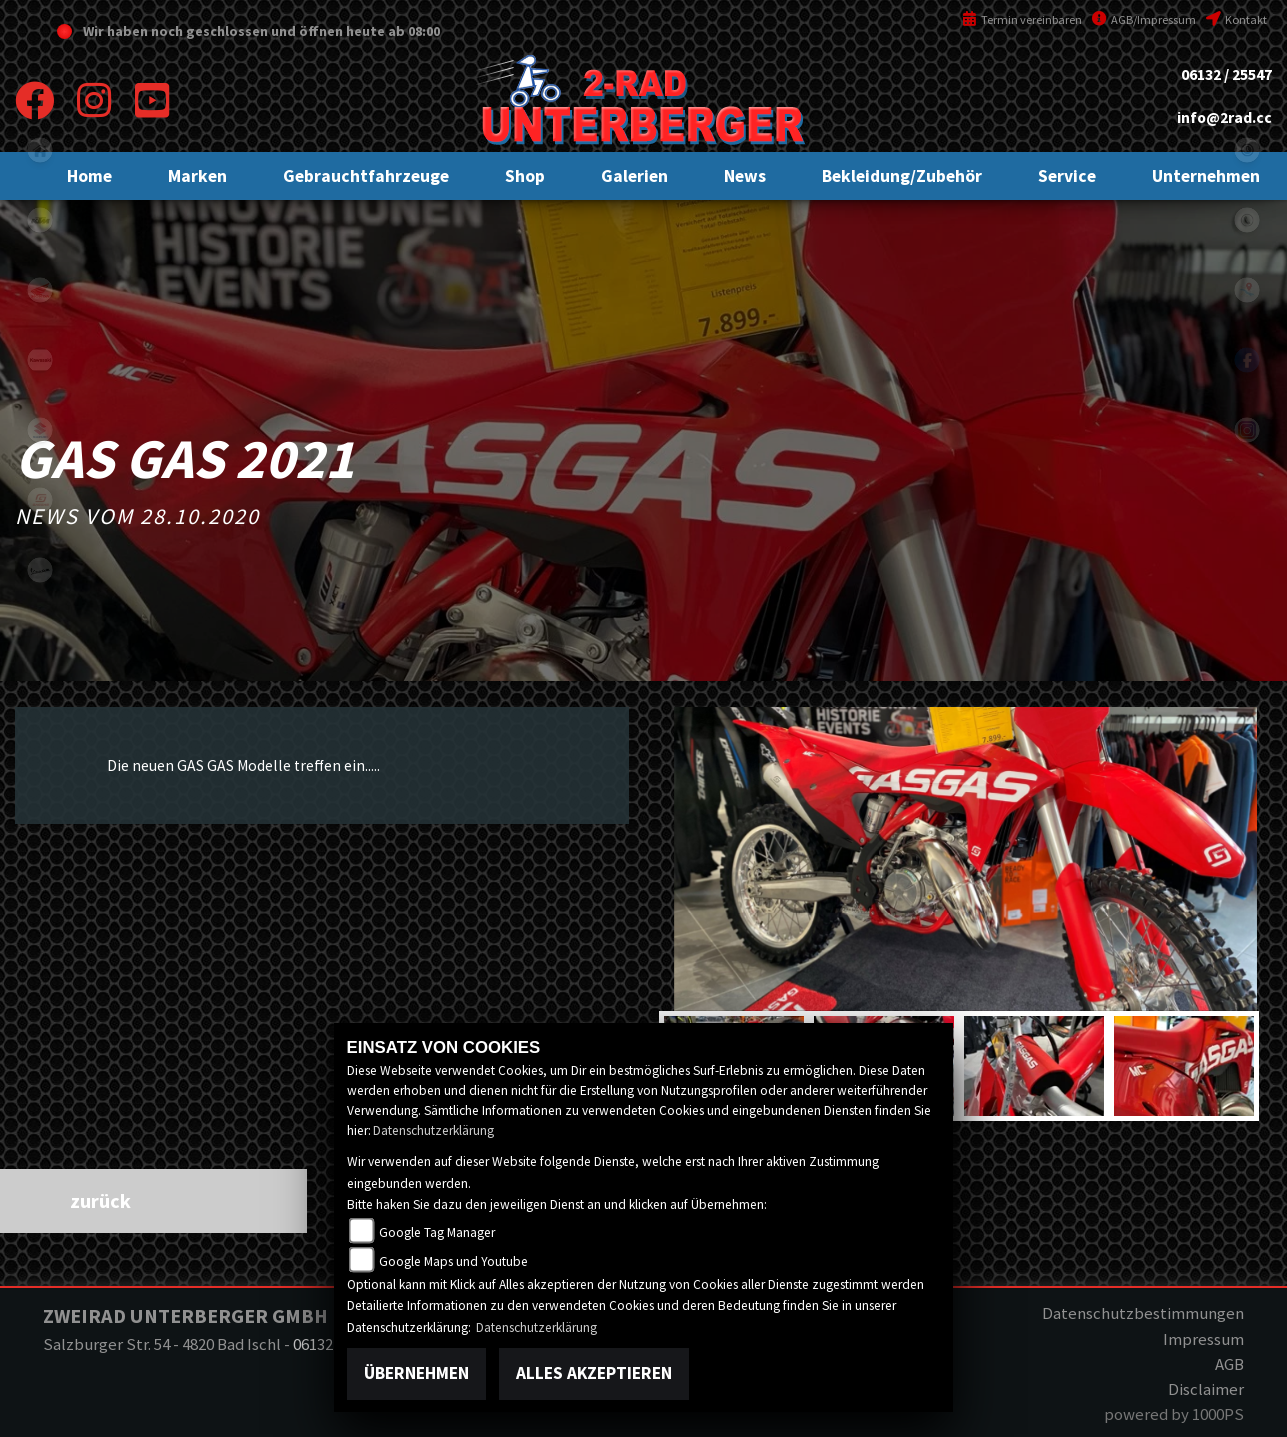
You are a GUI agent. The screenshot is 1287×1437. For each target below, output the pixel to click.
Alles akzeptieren (594, 1373)
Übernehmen (416, 1373)
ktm (40, 220)
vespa (40, 570)
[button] (197, 176)
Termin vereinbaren (1022, 19)
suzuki (40, 430)
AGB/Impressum (1144, 19)
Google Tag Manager (437, 1232)
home (40, 150)
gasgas (40, 500)
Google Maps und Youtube (453, 1261)
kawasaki (40, 360)
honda (40, 290)
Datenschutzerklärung (433, 1130)
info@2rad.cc (1224, 117)
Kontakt (1236, 19)
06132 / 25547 (1226, 74)
